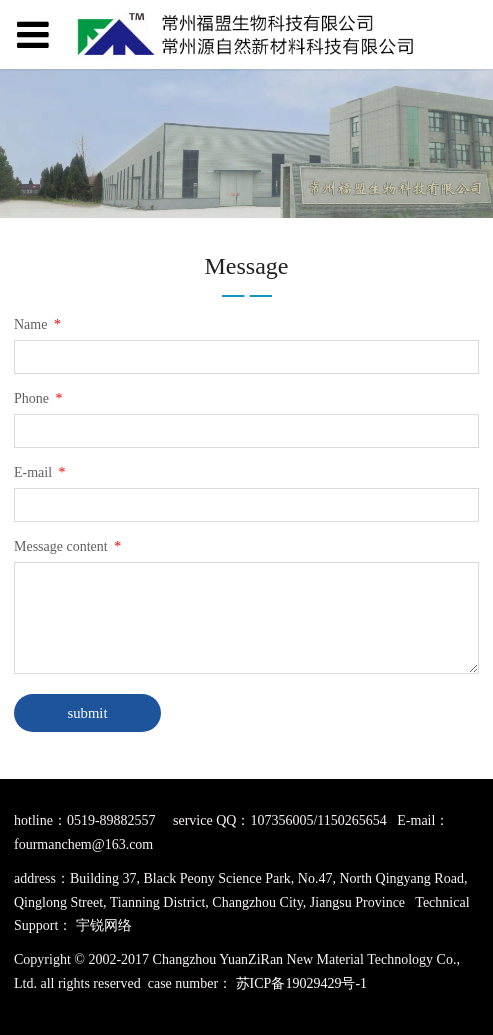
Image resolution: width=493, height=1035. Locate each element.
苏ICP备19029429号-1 (301, 983)
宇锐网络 (104, 925)
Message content (69, 546)
